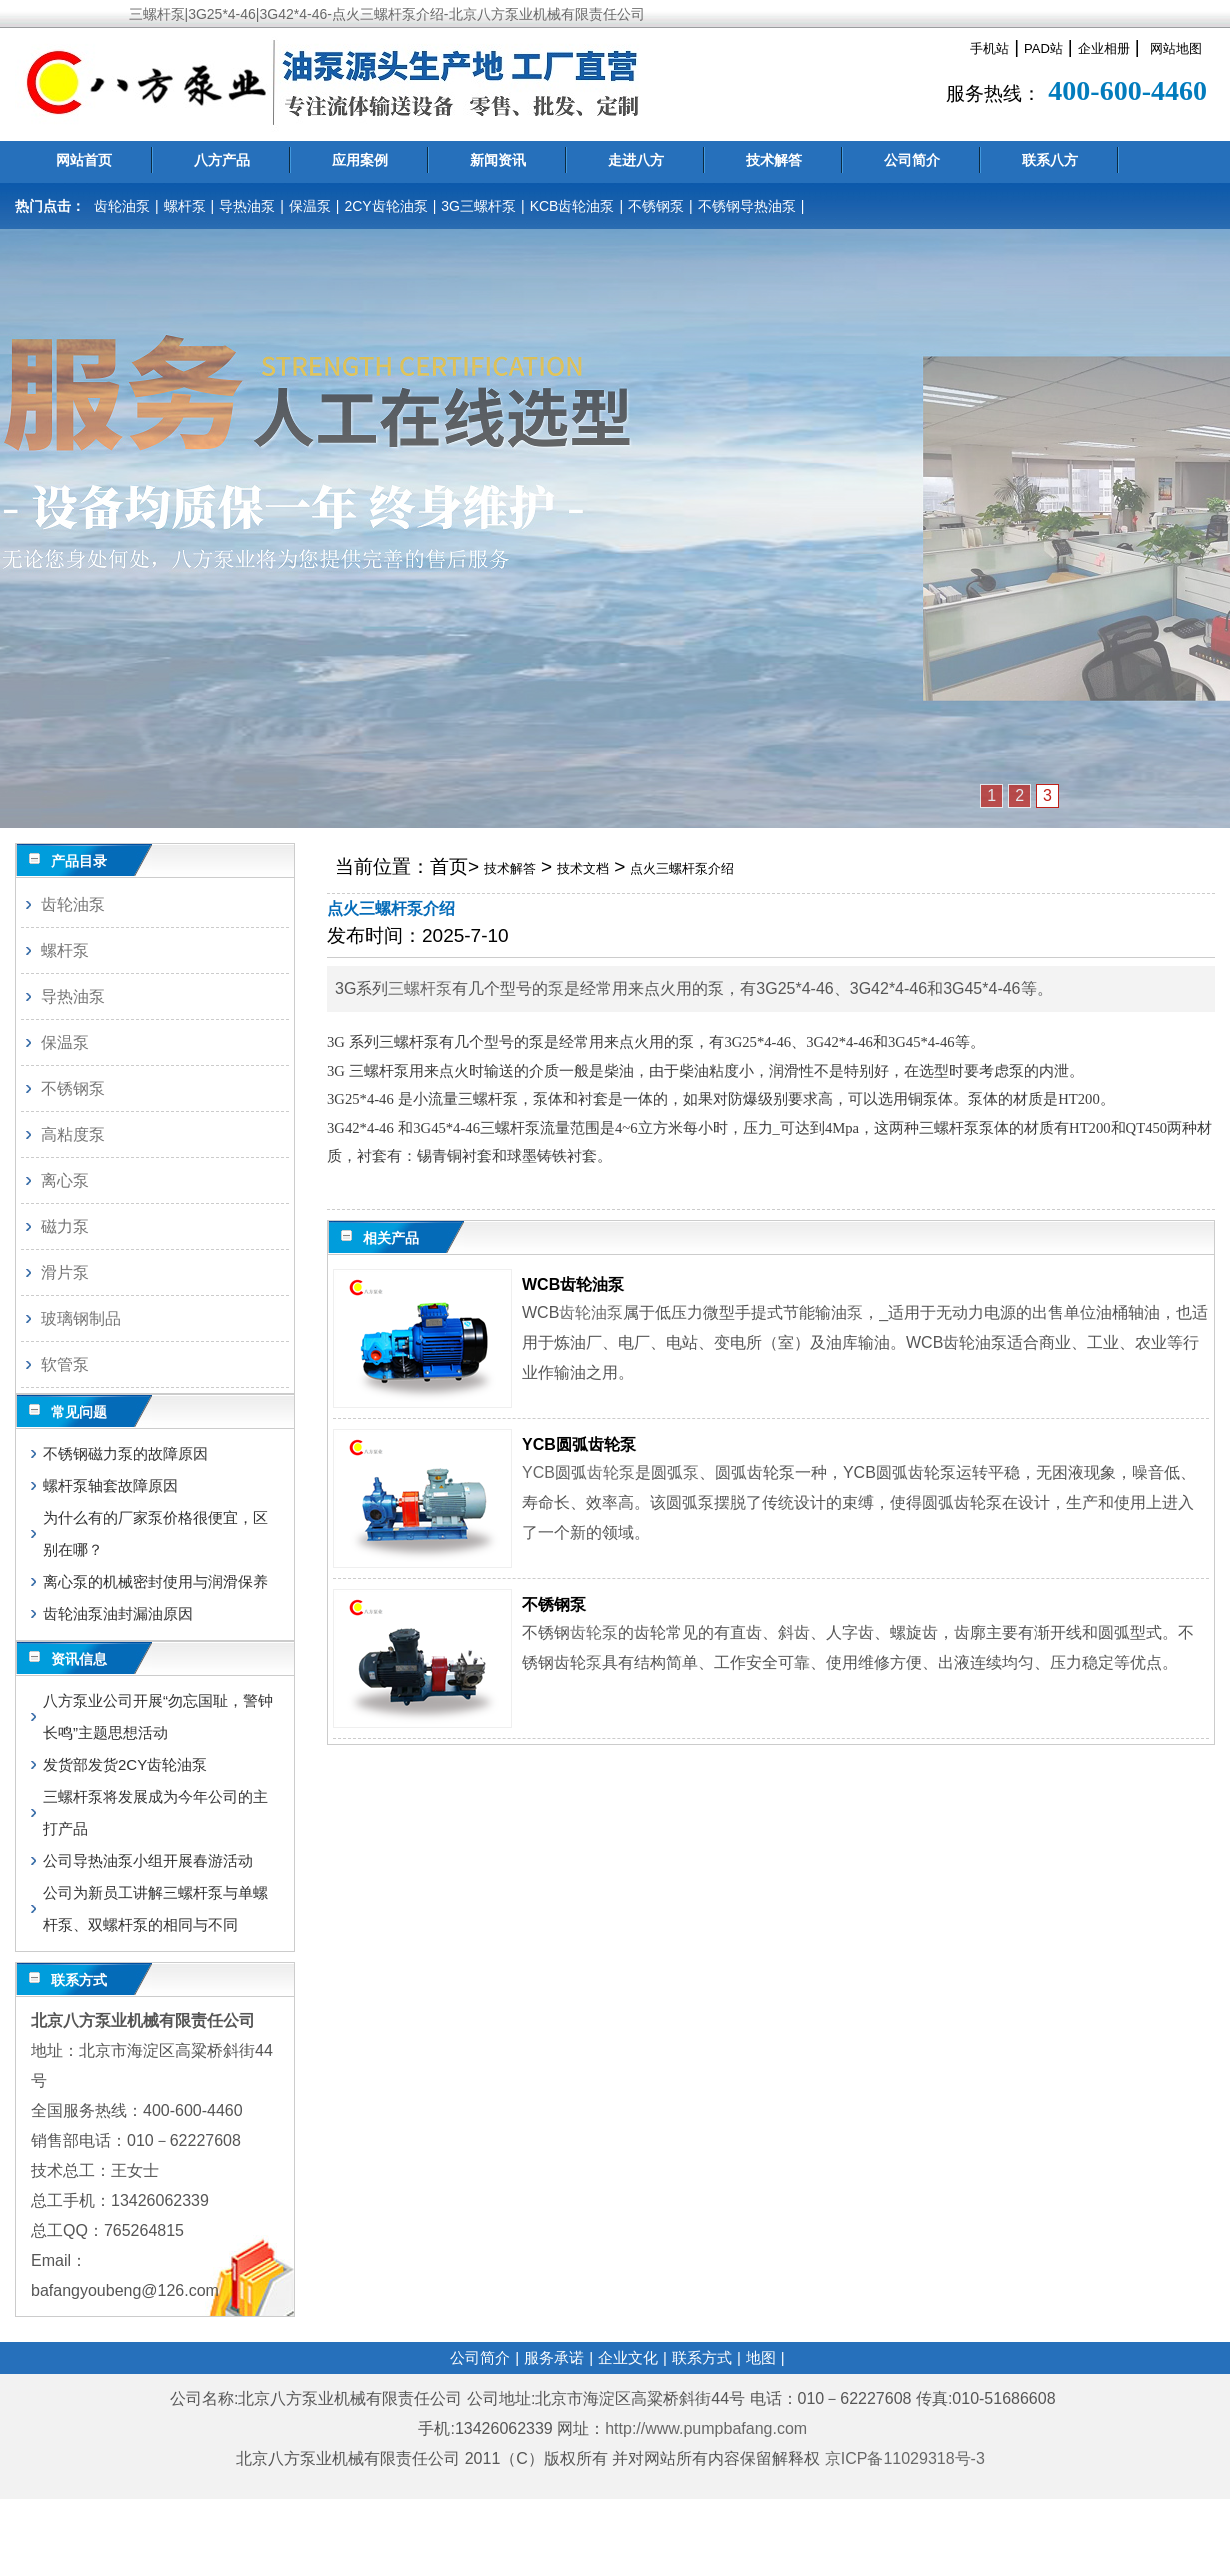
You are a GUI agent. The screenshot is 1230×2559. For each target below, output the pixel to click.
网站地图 (1176, 48)
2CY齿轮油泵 (385, 206)
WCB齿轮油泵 (573, 1284)
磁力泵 (65, 1226)
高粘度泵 (73, 1134)
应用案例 (360, 160)
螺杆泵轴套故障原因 (110, 1485)
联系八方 (1050, 160)
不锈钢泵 (656, 206)
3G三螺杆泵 (478, 206)
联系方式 (702, 2357)
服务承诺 (554, 2357)
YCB (538, 1472)
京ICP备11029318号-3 (907, 2458)
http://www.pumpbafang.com (706, 2428)
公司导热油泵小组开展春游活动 (148, 1860)
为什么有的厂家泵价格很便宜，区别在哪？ (155, 1533)
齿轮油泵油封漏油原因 (118, 1613)
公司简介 (912, 160)
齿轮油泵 (122, 206)
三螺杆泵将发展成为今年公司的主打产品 (155, 1812)
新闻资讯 (498, 160)
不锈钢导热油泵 (747, 206)
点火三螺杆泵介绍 (682, 868)
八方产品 (222, 160)
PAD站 (1043, 48)
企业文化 (628, 2357)
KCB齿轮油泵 (572, 206)
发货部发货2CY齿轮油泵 (125, 1764)
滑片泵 (65, 1272)
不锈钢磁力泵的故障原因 (125, 1453)
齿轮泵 (611, 1472)
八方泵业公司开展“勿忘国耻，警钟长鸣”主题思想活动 (158, 1716)
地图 (761, 2357)
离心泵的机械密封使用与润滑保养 (155, 1581)
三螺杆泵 (420, 988)
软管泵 (65, 1364)
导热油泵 (247, 206)
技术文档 (583, 868)
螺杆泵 (185, 206)
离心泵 (65, 1180)
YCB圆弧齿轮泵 (579, 1444)
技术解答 (774, 160)
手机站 (989, 48)
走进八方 (636, 160)
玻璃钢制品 (81, 1318)
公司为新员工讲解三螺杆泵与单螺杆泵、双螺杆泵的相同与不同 (155, 1908)
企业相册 (1104, 48)
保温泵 (310, 206)
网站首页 (84, 160)
